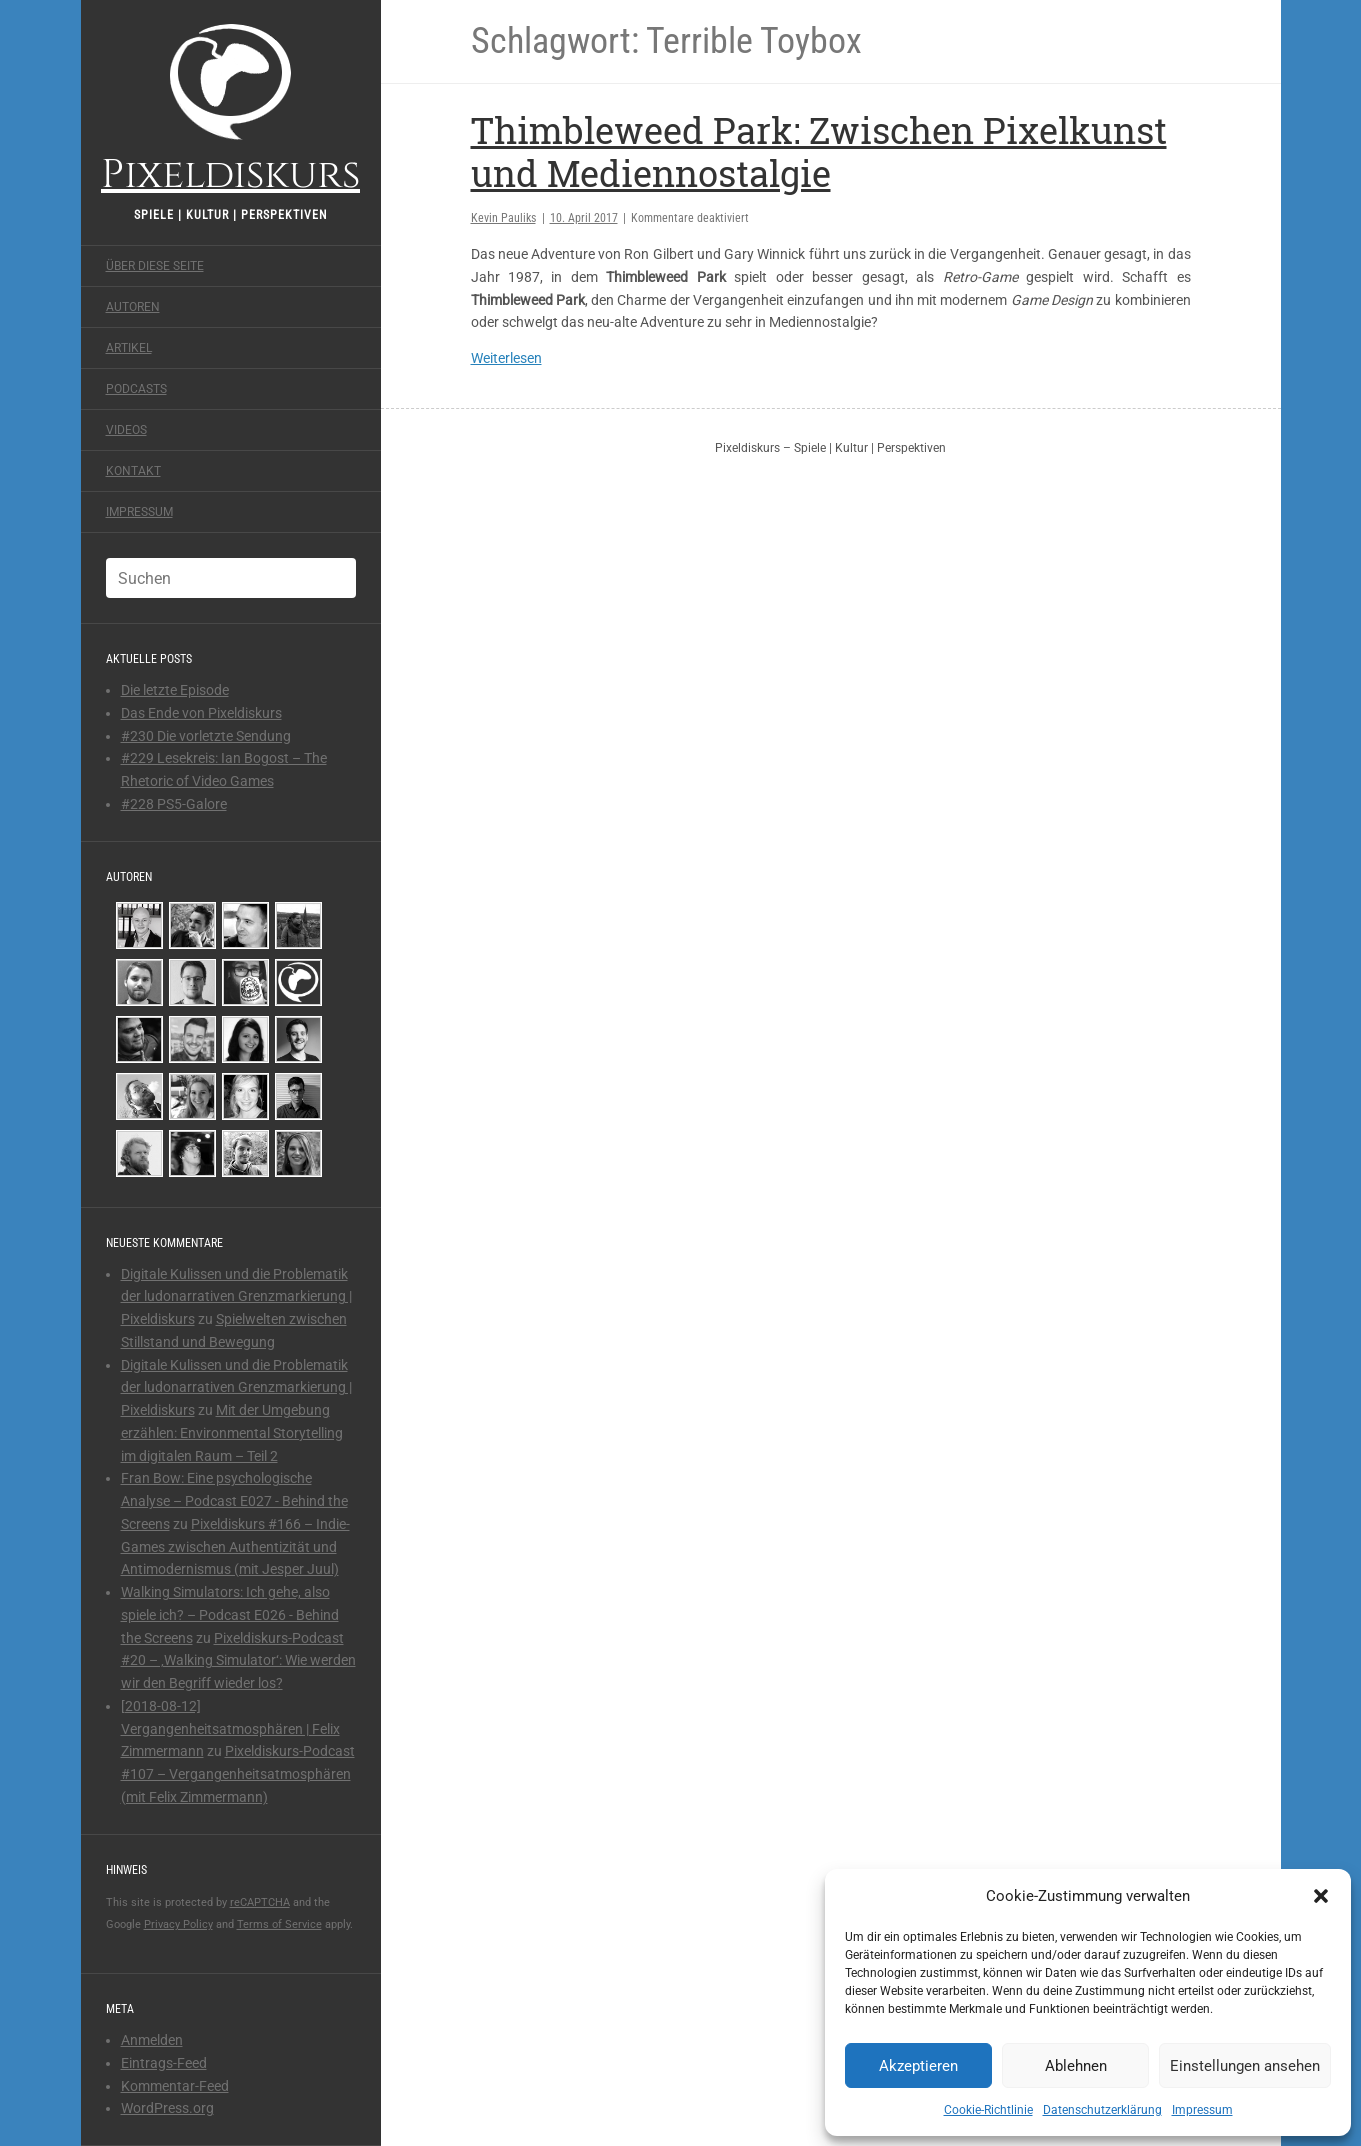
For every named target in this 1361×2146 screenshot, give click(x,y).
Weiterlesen (506, 358)
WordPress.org (167, 2108)
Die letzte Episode (175, 690)
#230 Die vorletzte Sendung (206, 736)
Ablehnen (1076, 2066)
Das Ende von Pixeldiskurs (201, 713)
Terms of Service (279, 1924)
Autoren (133, 307)
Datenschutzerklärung (1102, 2110)
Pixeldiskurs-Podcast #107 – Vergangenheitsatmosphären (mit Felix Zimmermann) (238, 1774)
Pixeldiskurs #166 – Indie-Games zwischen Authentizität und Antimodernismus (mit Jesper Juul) (235, 1547)
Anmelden (152, 2040)
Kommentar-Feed (175, 2086)
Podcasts (136, 389)
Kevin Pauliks (503, 218)
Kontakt (133, 471)
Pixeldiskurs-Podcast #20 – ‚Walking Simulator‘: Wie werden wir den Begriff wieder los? (238, 1661)
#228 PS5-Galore (174, 804)
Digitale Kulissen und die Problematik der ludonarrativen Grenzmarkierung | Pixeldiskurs (236, 1297)
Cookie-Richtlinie (988, 2110)
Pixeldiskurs (230, 107)
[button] (1321, 1896)
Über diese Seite (155, 266)
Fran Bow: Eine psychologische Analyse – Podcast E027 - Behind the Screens (234, 1501)
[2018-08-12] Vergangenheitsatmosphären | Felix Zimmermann (230, 1729)
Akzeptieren (918, 2066)
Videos (126, 430)
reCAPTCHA (260, 1902)
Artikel (129, 348)
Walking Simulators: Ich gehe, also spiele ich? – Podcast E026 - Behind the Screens (230, 1615)
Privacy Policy (178, 1924)
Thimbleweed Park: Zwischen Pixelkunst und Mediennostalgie (819, 151)
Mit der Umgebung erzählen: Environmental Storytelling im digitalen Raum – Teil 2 (232, 1433)
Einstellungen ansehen (1245, 2066)
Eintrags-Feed (164, 2063)
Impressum (1202, 2110)
